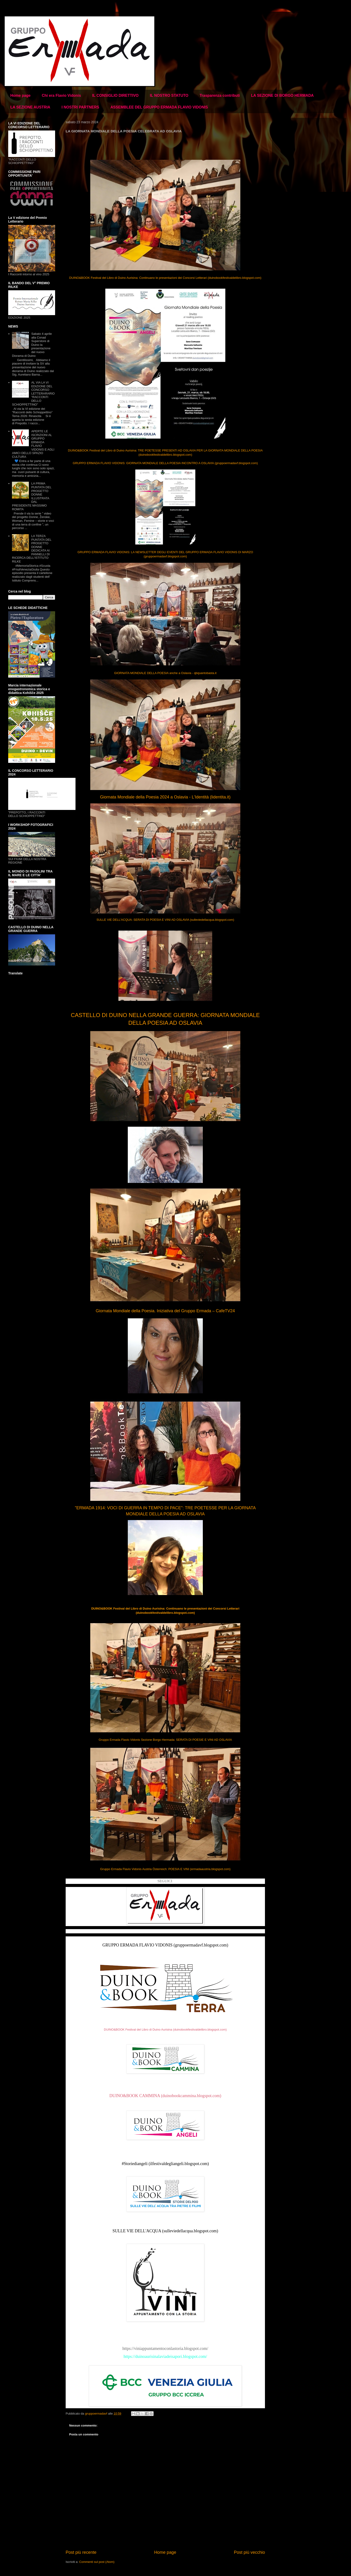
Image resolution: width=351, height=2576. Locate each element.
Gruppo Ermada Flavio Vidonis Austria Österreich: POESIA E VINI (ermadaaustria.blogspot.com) (165, 1869)
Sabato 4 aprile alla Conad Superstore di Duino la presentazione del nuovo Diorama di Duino (32, 345)
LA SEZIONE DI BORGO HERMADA (282, 95)
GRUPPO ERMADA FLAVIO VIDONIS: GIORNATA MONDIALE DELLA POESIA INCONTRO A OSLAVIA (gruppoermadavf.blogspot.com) (165, 463)
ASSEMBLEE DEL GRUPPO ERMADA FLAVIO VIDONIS (159, 107)
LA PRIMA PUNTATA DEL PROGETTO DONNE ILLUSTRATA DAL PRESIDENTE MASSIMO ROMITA (31, 496)
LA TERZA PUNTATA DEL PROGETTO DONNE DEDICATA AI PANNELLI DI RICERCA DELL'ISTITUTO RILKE (31, 548)
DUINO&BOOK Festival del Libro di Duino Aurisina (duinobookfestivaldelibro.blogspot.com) (165, 2029)
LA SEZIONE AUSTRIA (30, 107)
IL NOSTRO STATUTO (169, 95)
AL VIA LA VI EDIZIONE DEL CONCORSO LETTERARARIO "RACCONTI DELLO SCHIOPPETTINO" (33, 393)
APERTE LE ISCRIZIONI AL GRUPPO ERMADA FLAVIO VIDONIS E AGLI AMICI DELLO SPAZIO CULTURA (33, 444)
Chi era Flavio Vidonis (61, 95)
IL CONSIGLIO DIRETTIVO (115, 95)
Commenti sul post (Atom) (96, 2562)
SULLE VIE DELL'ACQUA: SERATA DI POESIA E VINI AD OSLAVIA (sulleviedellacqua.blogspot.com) (165, 919)
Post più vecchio (249, 2552)
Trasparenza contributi (220, 95)
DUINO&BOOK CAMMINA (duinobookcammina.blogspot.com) (165, 2095)
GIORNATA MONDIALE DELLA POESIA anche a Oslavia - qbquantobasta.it (165, 673)
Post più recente (81, 2552)
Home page (20, 95)
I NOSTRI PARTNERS (80, 107)
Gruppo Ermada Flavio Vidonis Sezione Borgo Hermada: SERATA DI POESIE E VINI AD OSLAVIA (165, 1739)
